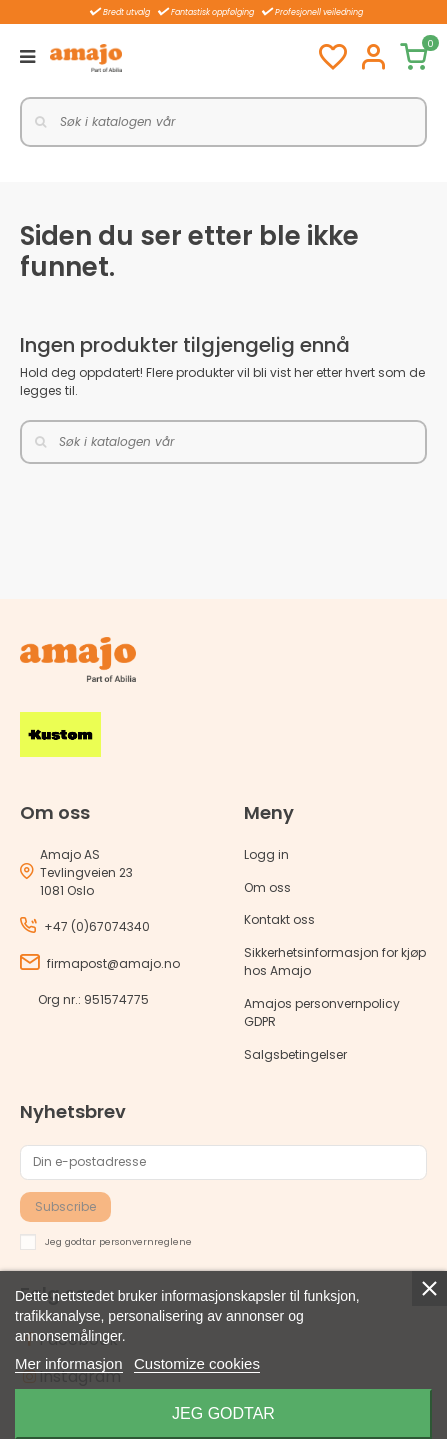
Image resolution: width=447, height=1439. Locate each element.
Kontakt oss (279, 919)
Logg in (266, 854)
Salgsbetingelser (295, 1054)
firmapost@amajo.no (113, 963)
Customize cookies (197, 1363)
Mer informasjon (69, 1363)
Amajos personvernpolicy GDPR (322, 1012)
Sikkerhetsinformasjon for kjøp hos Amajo (335, 961)
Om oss (267, 887)
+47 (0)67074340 (97, 926)
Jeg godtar (223, 1413)
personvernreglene (145, 1240)
